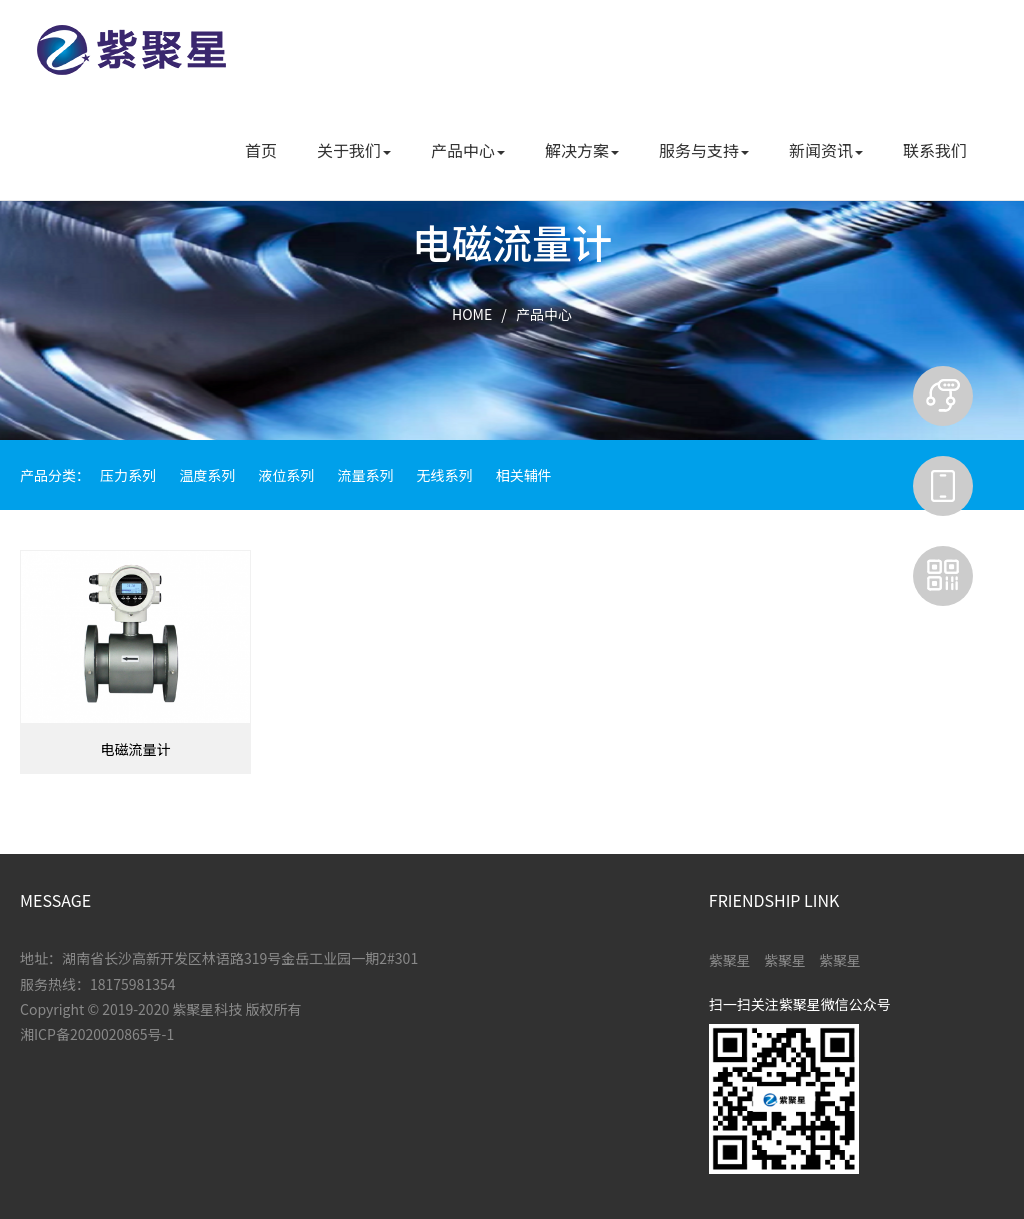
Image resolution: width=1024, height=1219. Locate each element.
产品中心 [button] (468, 150)
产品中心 (544, 314)
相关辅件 (524, 475)
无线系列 (445, 475)
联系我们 (935, 150)
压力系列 (128, 475)
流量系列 (365, 475)
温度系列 (207, 475)
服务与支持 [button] (704, 150)
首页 (261, 150)
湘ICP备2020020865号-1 (97, 1034)
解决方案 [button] (582, 150)
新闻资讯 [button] (826, 150)
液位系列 (286, 475)
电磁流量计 (135, 749)
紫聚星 (730, 960)
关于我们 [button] (354, 150)
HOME (472, 314)
